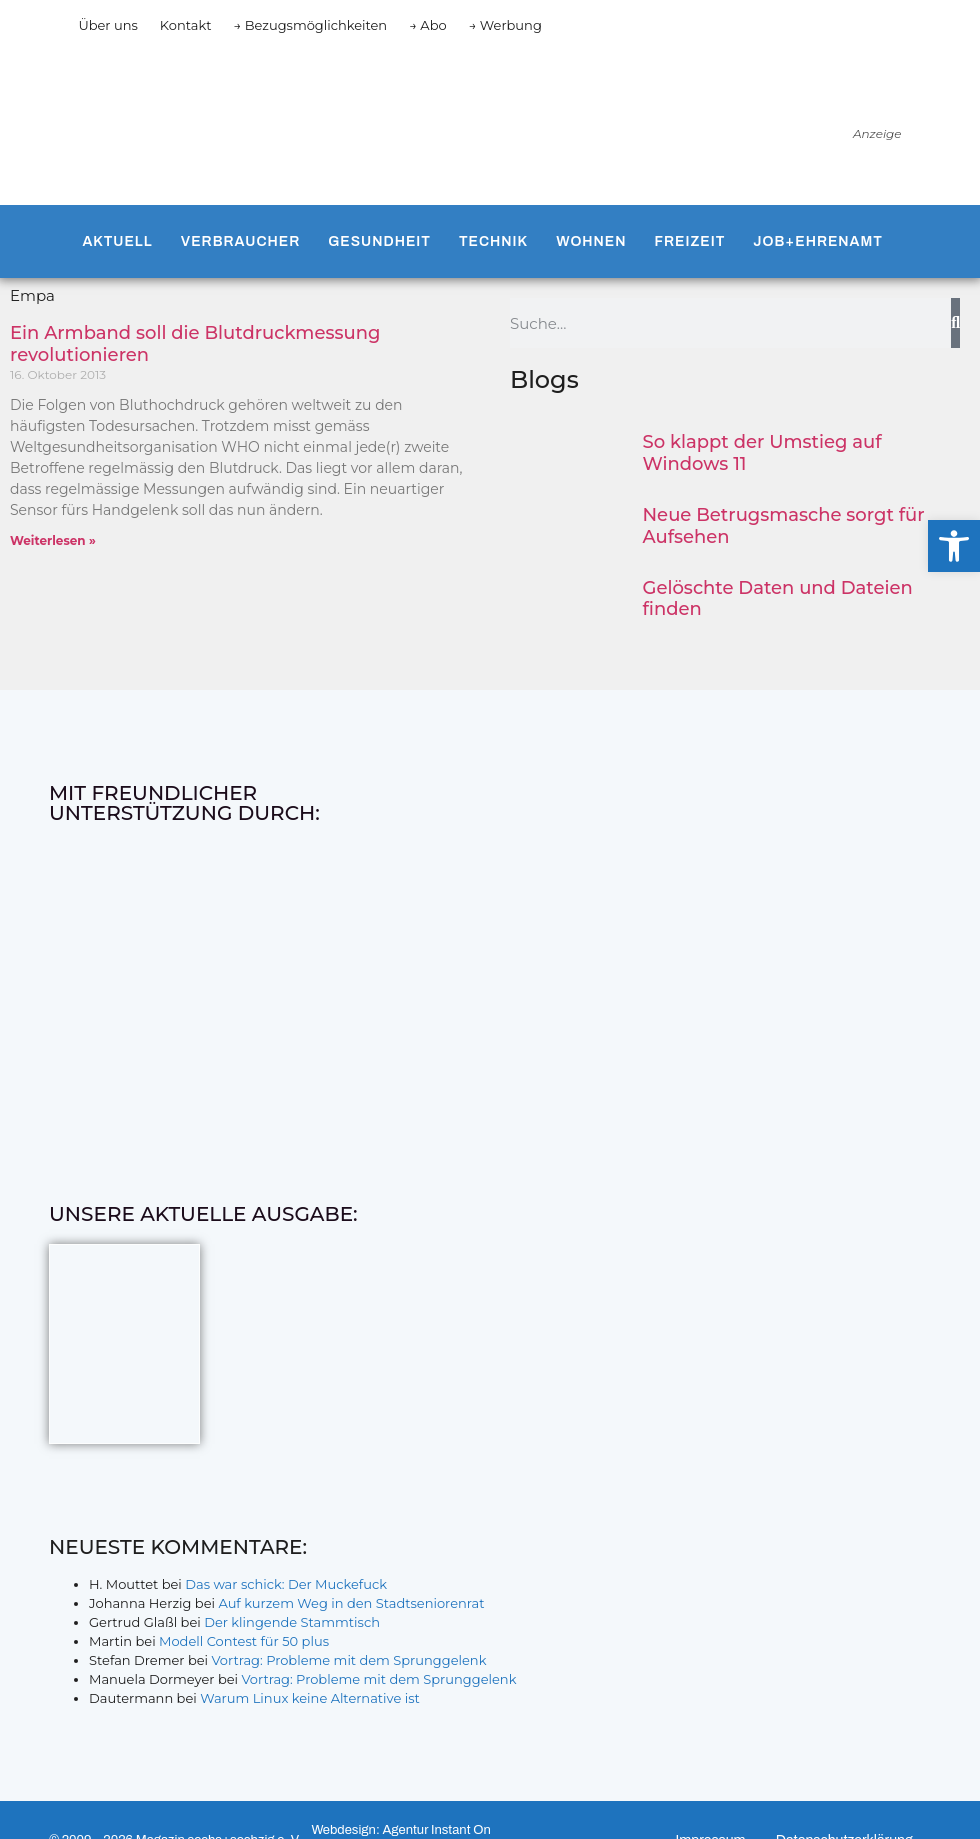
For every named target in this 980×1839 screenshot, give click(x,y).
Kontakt (186, 25)
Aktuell (117, 241)
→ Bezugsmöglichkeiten (310, 25)
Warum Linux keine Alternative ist (310, 1698)
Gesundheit (379, 241)
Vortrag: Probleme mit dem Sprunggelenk (349, 1660)
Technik (493, 241)
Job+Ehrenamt (818, 241)
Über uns (107, 25)
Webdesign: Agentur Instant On (400, 1830)
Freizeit (690, 241)
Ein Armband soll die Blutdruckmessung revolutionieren (195, 344)
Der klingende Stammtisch (292, 1622)
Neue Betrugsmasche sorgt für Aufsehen (784, 526)
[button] (954, 546)
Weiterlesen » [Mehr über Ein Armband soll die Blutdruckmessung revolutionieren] (53, 540)
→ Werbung (505, 25)
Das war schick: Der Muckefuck (286, 1584)
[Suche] (955, 323)
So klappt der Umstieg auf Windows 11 (762, 453)
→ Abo (428, 25)
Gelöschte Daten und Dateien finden (778, 599)
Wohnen (591, 241)
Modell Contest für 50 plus (244, 1641)
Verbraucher (240, 241)
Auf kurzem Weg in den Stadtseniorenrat (351, 1603)
